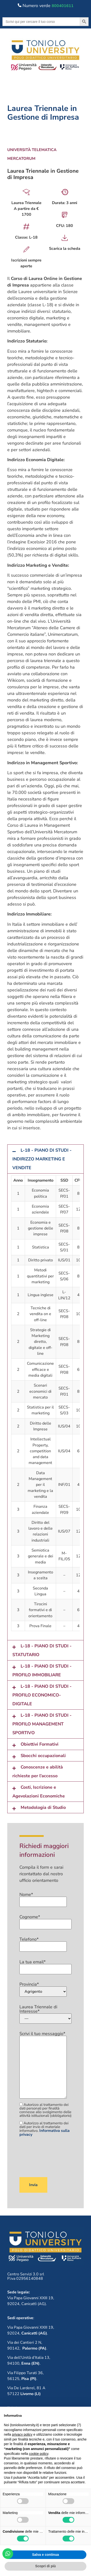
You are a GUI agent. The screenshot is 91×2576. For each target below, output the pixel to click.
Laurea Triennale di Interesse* (45, 2014)
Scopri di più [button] (45, 2566)
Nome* (43, 1898)
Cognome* (45, 1921)
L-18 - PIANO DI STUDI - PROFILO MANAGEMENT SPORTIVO (42, 1724)
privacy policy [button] (22, 2434)
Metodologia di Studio (43, 1807)
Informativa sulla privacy (44, 2132)
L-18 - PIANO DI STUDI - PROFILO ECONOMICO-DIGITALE (42, 1695)
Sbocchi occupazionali (43, 1756)
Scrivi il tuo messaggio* (43, 2065)
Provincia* (43, 1989)
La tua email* (45, 1966)
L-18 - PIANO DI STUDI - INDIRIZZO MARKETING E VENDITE (42, 1159)
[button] (45, 1159)
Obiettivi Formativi (39, 1744)
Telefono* (43, 1943)
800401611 (63, 6)
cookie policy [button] (38, 2454)
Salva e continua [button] (45, 2555)
